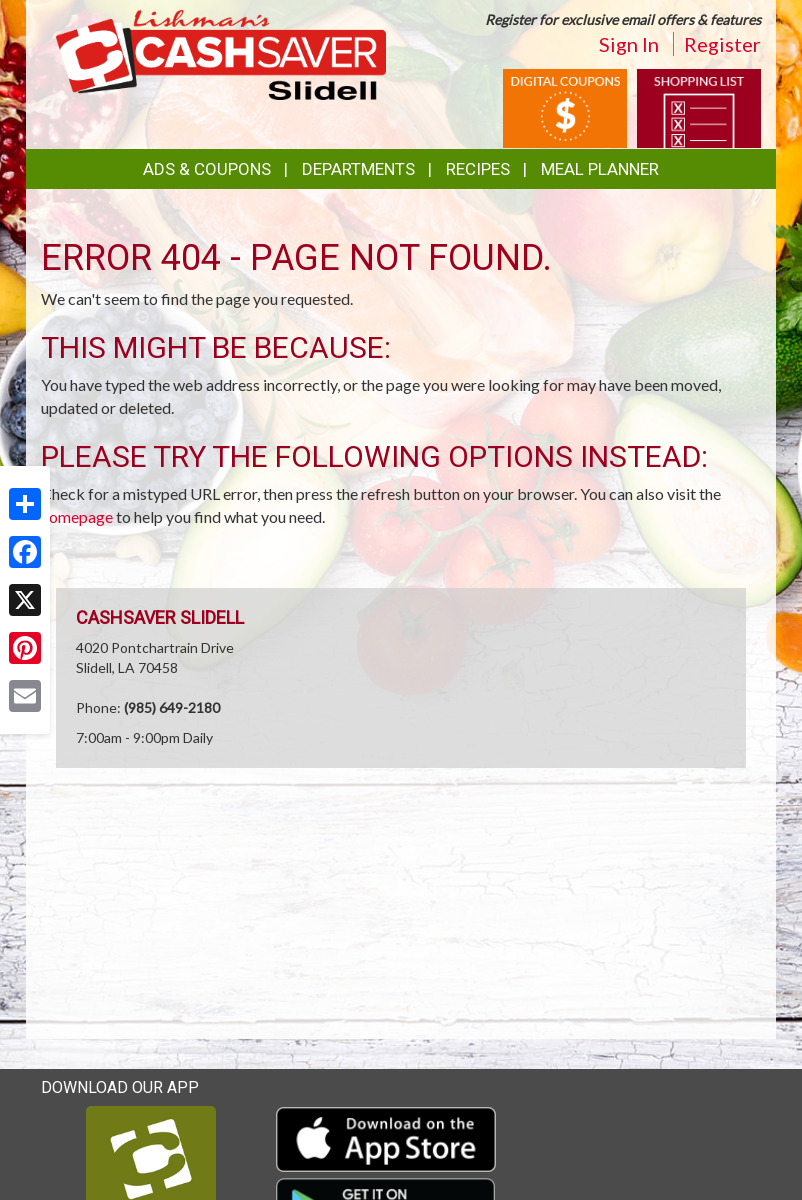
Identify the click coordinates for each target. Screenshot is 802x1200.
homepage (77, 516)
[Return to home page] (221, 53)
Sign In (629, 44)
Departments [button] (358, 169)
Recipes (478, 169)
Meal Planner (600, 169)
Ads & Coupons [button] (207, 169)
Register (722, 44)
